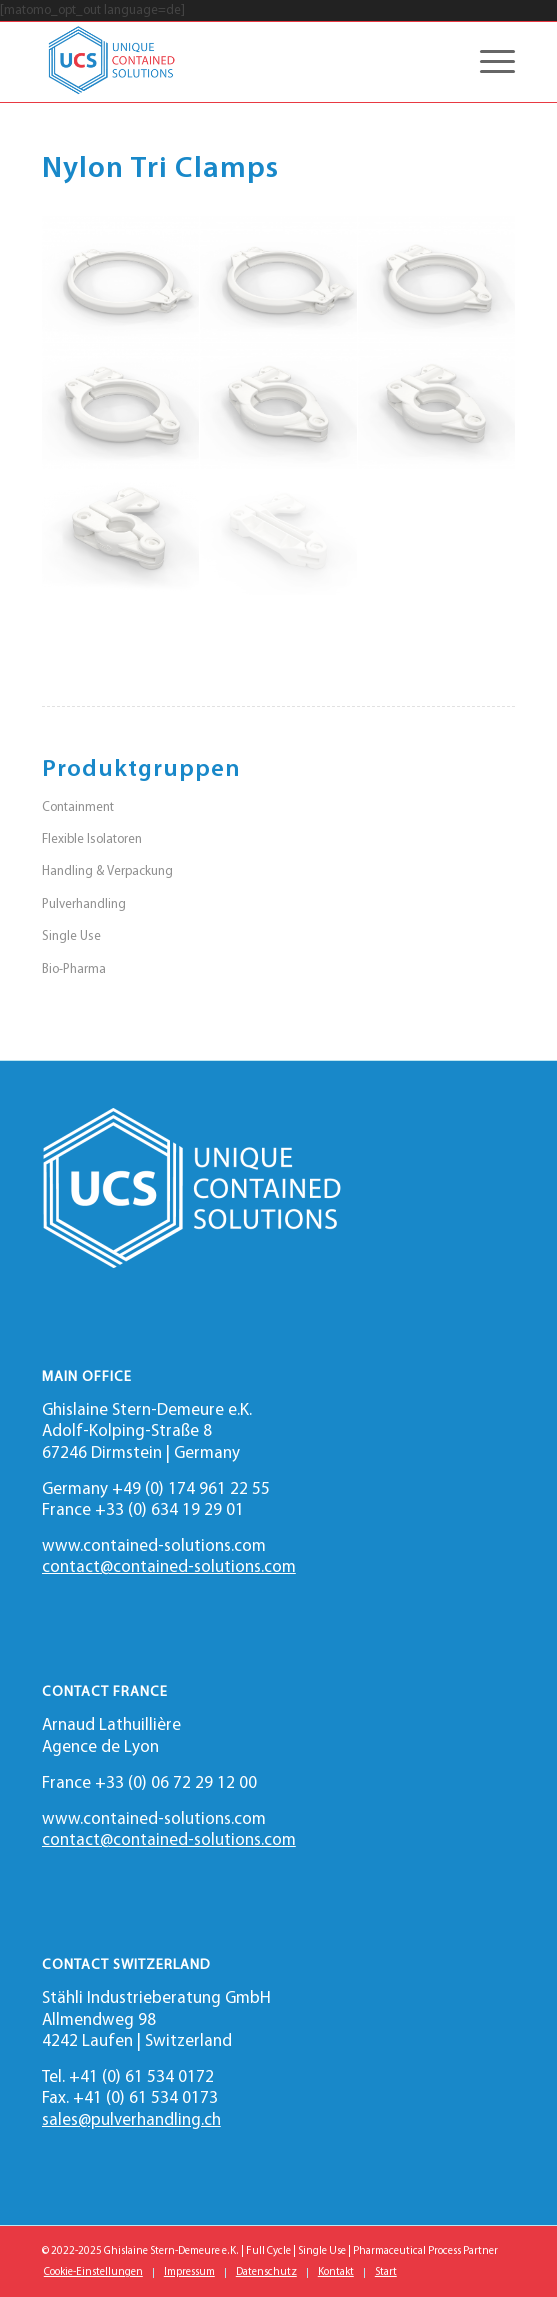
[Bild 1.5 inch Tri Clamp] (437, 406)
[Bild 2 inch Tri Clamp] (279, 406)
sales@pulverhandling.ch (131, 2120)
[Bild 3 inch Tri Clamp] (121, 406)
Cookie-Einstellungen (93, 2272)
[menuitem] (93, 2273)
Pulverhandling (84, 904)
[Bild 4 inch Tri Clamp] (437, 279)
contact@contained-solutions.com (169, 1567)
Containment (78, 807)
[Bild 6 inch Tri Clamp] (279, 279)
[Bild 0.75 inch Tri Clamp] (121, 533)
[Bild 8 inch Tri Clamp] (121, 279)
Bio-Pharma (74, 969)
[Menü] (487, 62)
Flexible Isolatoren (92, 839)
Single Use (71, 936)
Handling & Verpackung (107, 871)
